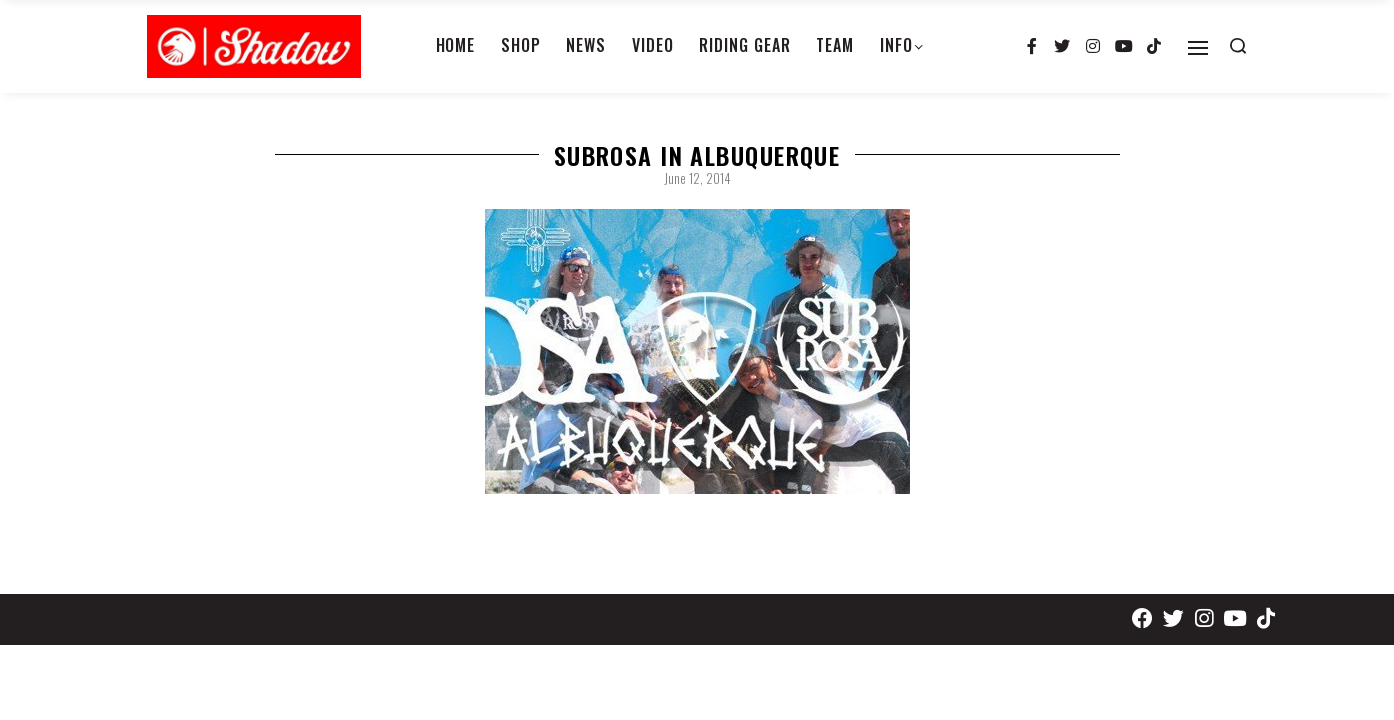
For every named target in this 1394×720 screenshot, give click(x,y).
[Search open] (1238, 46)
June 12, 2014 (697, 178)
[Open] (1198, 48)
